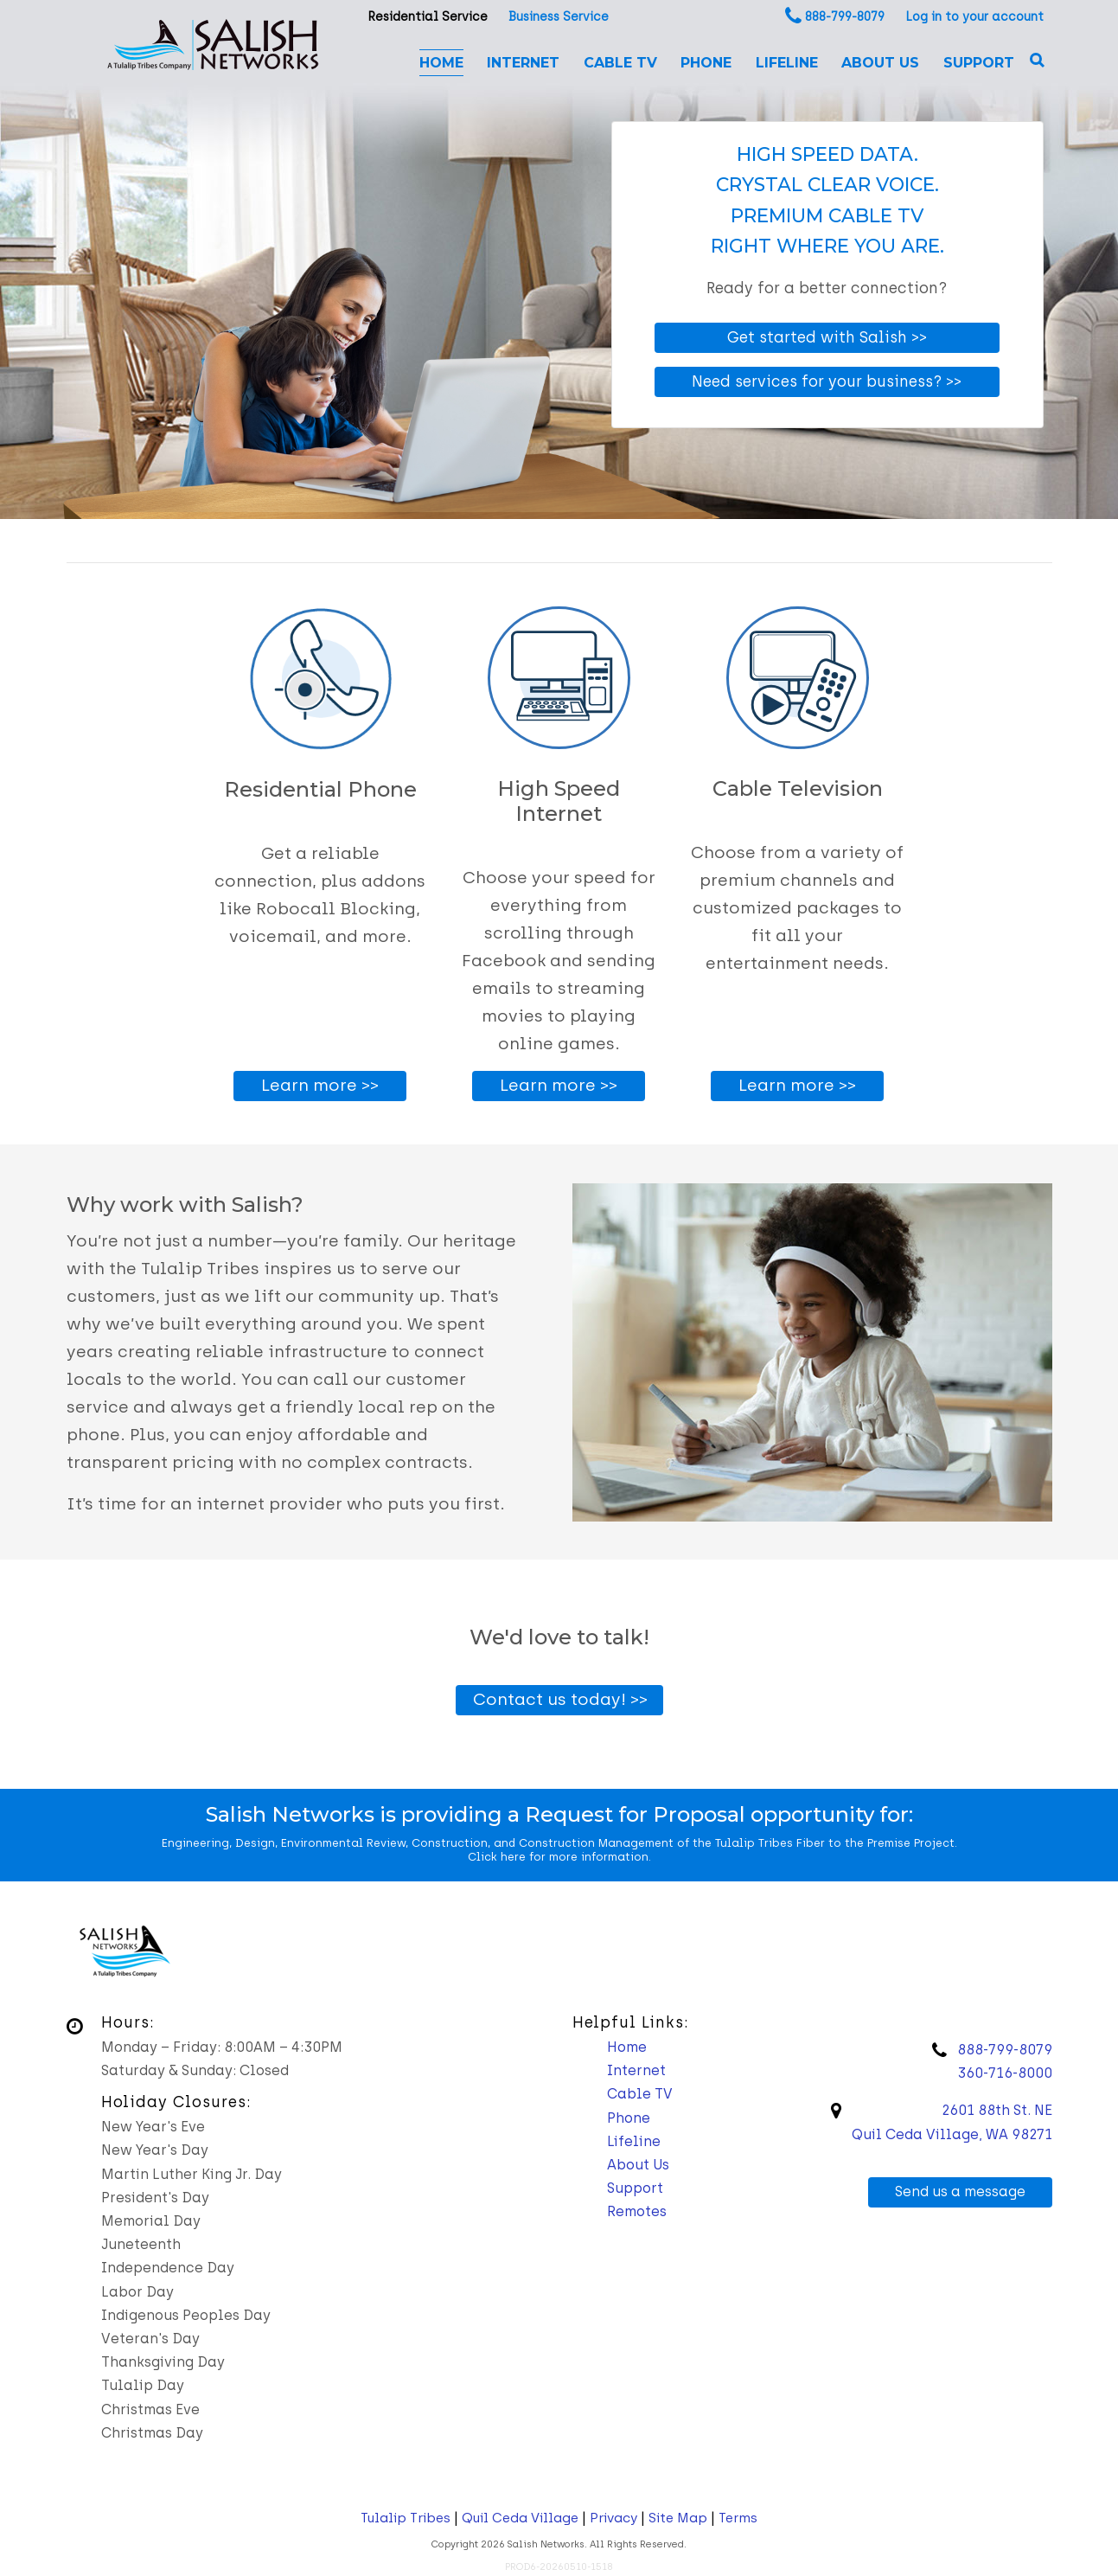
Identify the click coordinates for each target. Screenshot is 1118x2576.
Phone (705, 62)
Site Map (677, 2518)
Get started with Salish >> (827, 337)
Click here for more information (558, 1856)
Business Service (558, 17)
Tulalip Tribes (405, 2518)
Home (441, 62)
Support (978, 62)
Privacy (613, 2518)
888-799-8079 (845, 17)
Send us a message (960, 2191)
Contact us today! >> (560, 1699)
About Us (880, 62)
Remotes (637, 2211)
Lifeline (787, 62)
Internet (523, 62)
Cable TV (620, 62)
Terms (738, 2518)
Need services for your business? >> (826, 381)
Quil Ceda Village (520, 2518)
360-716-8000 (1004, 2073)
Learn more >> (320, 1085)
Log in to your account (974, 17)
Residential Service (427, 17)
